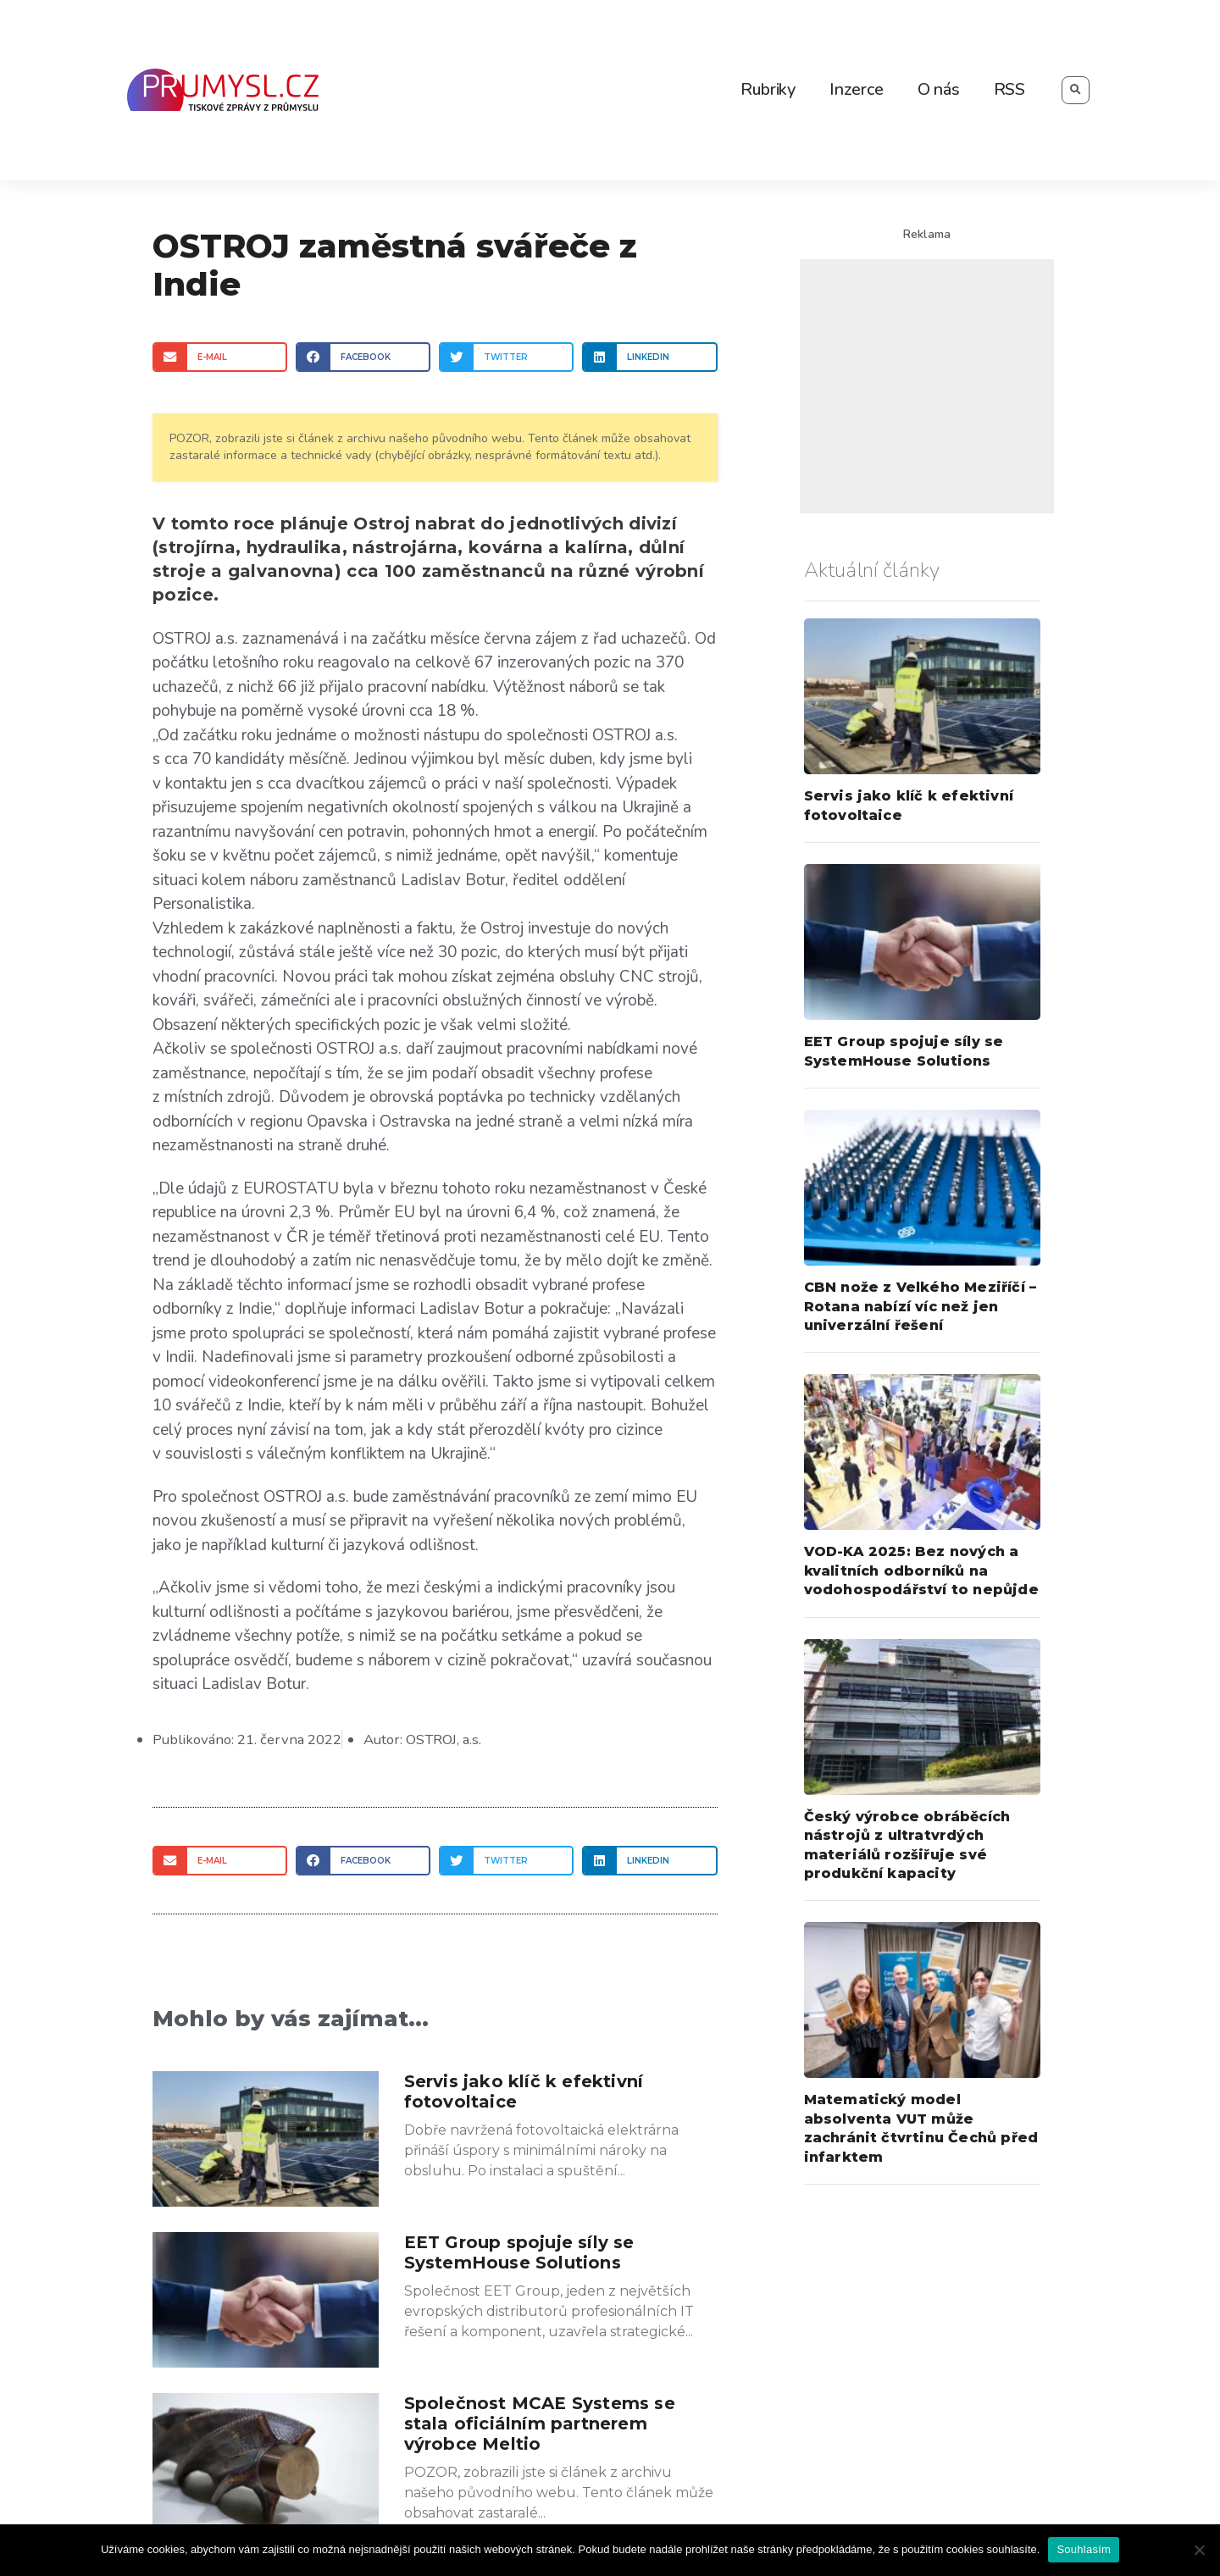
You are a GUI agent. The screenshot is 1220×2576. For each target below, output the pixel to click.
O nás (939, 89)
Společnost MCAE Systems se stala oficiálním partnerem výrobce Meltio (539, 2422)
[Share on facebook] (363, 357)
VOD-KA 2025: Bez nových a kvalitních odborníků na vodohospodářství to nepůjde (921, 1570)
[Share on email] (219, 357)
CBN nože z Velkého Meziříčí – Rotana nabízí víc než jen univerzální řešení (920, 1306)
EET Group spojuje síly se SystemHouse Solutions (519, 2251)
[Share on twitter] (506, 357)
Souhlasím (1083, 2549)
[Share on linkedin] (649, 357)
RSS (1009, 89)
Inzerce (856, 89)
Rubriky (768, 89)
